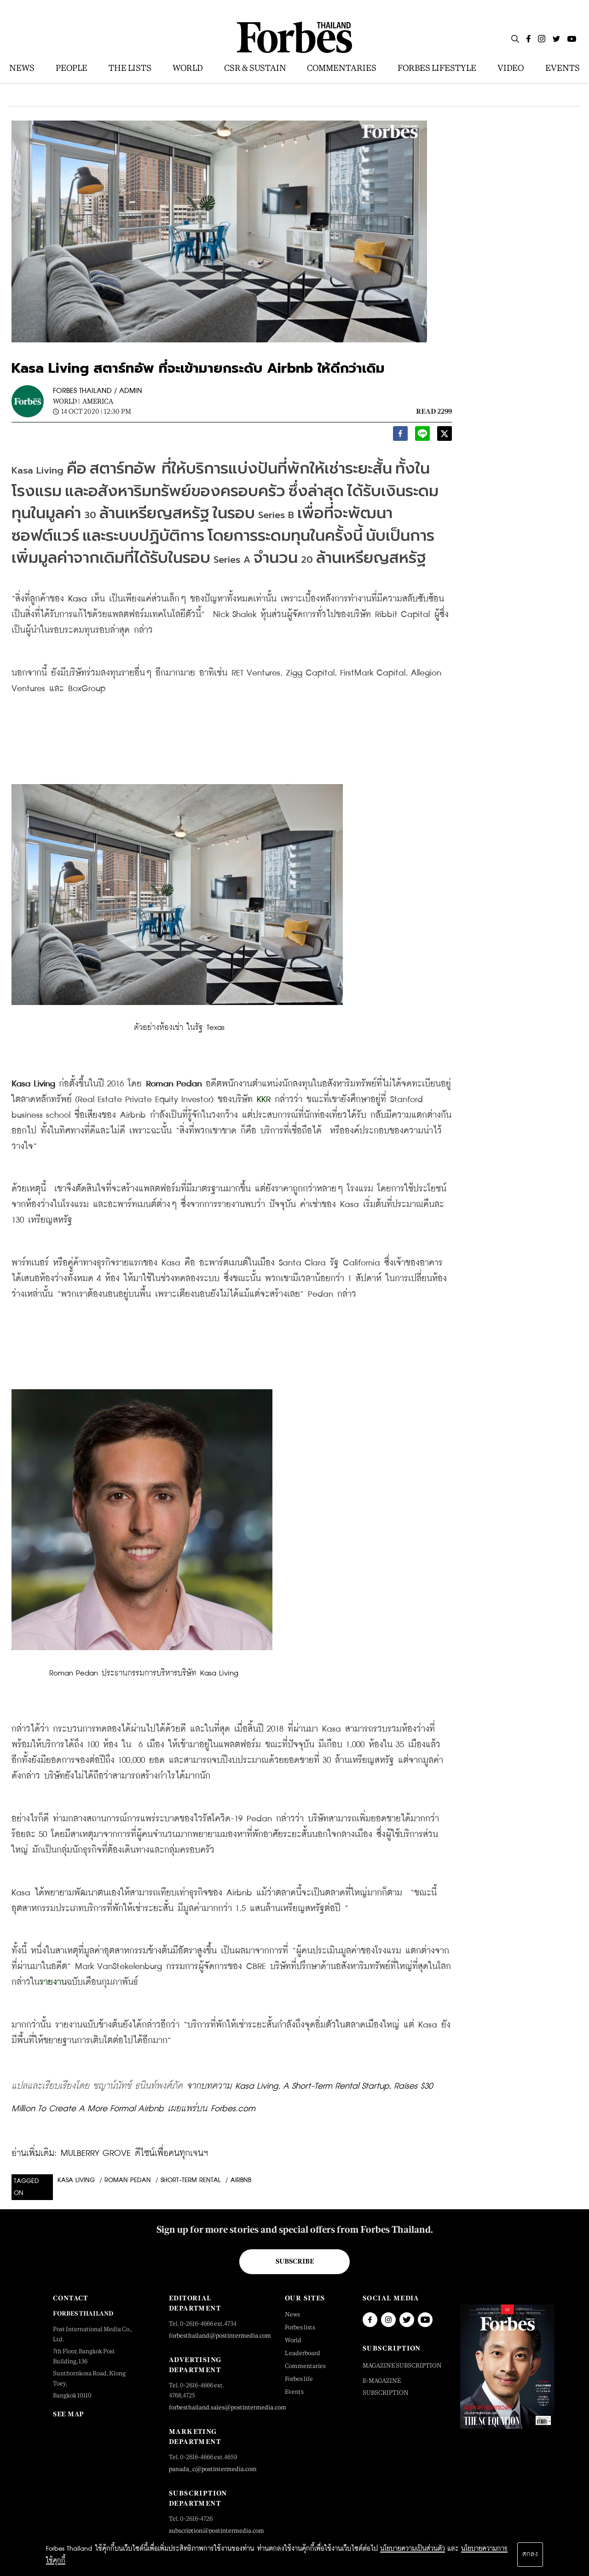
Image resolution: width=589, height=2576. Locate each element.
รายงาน (53, 1982)
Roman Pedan (127, 2180)
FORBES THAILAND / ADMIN (97, 391)
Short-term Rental (191, 2180)
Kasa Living (76, 2180)
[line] (422, 436)
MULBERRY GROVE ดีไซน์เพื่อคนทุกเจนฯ (134, 2153)
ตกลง (530, 2554)
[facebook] (400, 436)
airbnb (241, 2180)
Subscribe (295, 2261)
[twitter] (444, 436)
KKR (264, 1099)
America (97, 401)
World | (66, 401)
